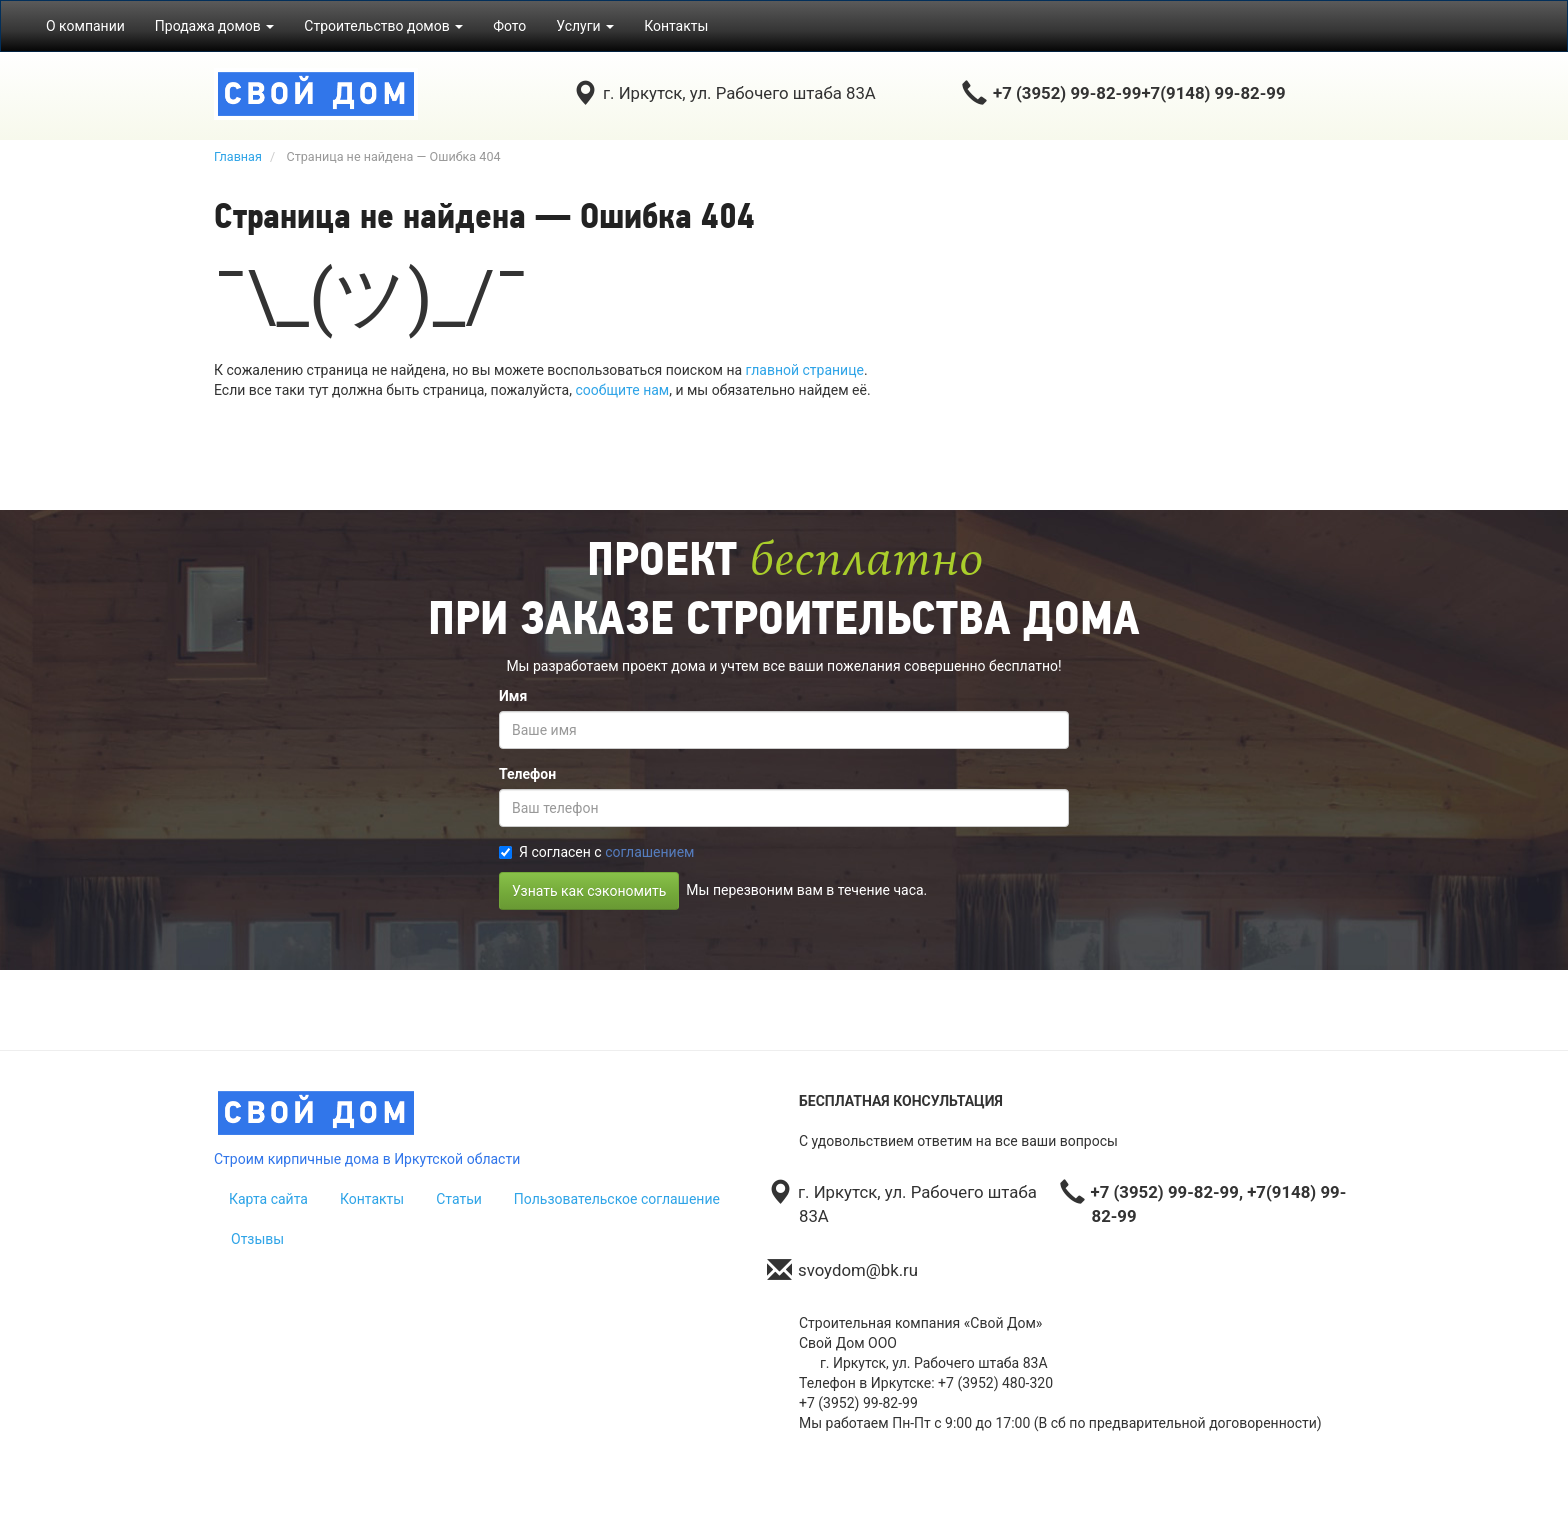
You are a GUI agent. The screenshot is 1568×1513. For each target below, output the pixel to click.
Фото (509, 26)
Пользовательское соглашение (617, 1199)
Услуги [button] (585, 26)
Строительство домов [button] (383, 26)
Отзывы (257, 1239)
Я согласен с (596, 852)
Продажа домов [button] (215, 26)
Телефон (527, 774)
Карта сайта (268, 1199)
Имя (513, 696)
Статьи (459, 1199)
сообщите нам (622, 390)
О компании (85, 26)
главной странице (805, 370)
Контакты (676, 26)
